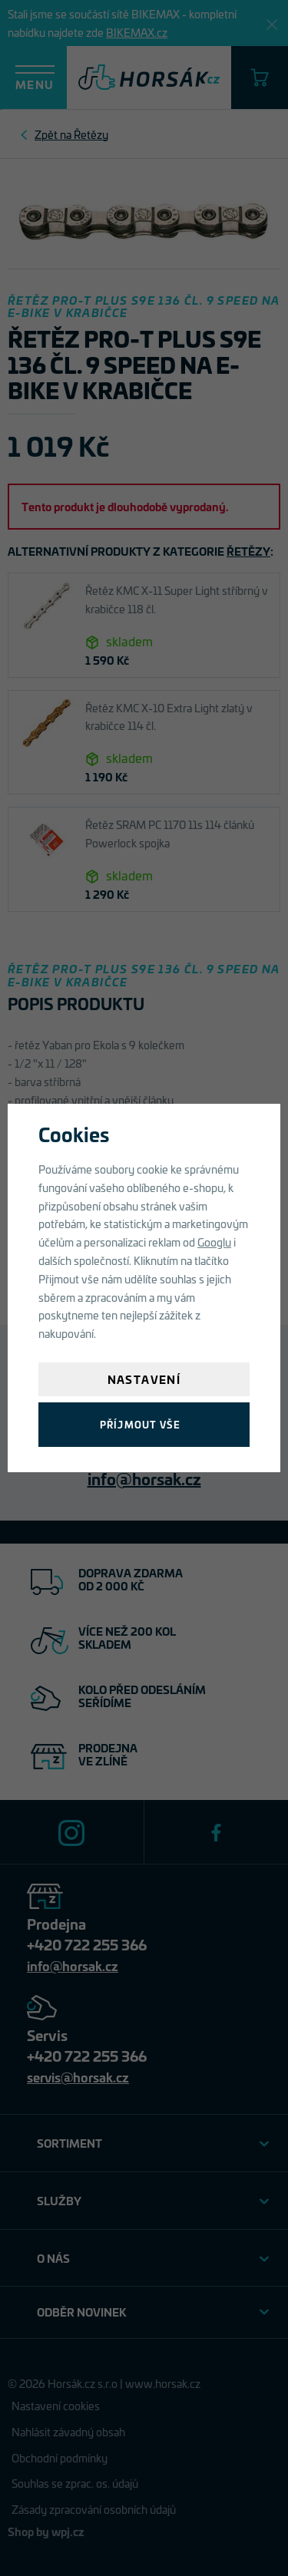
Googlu (214, 1242)
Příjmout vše (140, 1424)
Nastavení (144, 1379)
